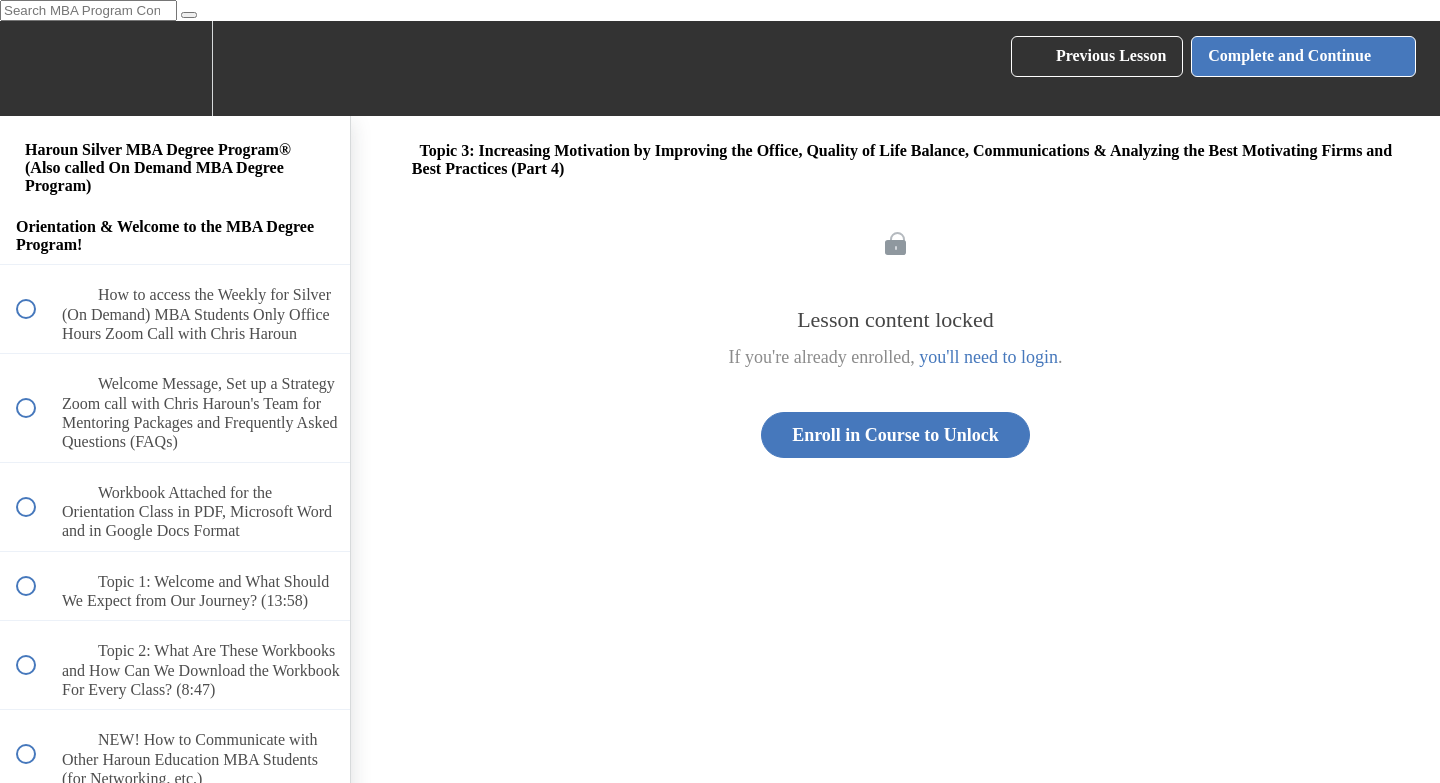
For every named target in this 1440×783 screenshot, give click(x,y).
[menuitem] (175, 68)
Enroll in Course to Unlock (895, 435)
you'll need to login (988, 357)
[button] (37, 68)
